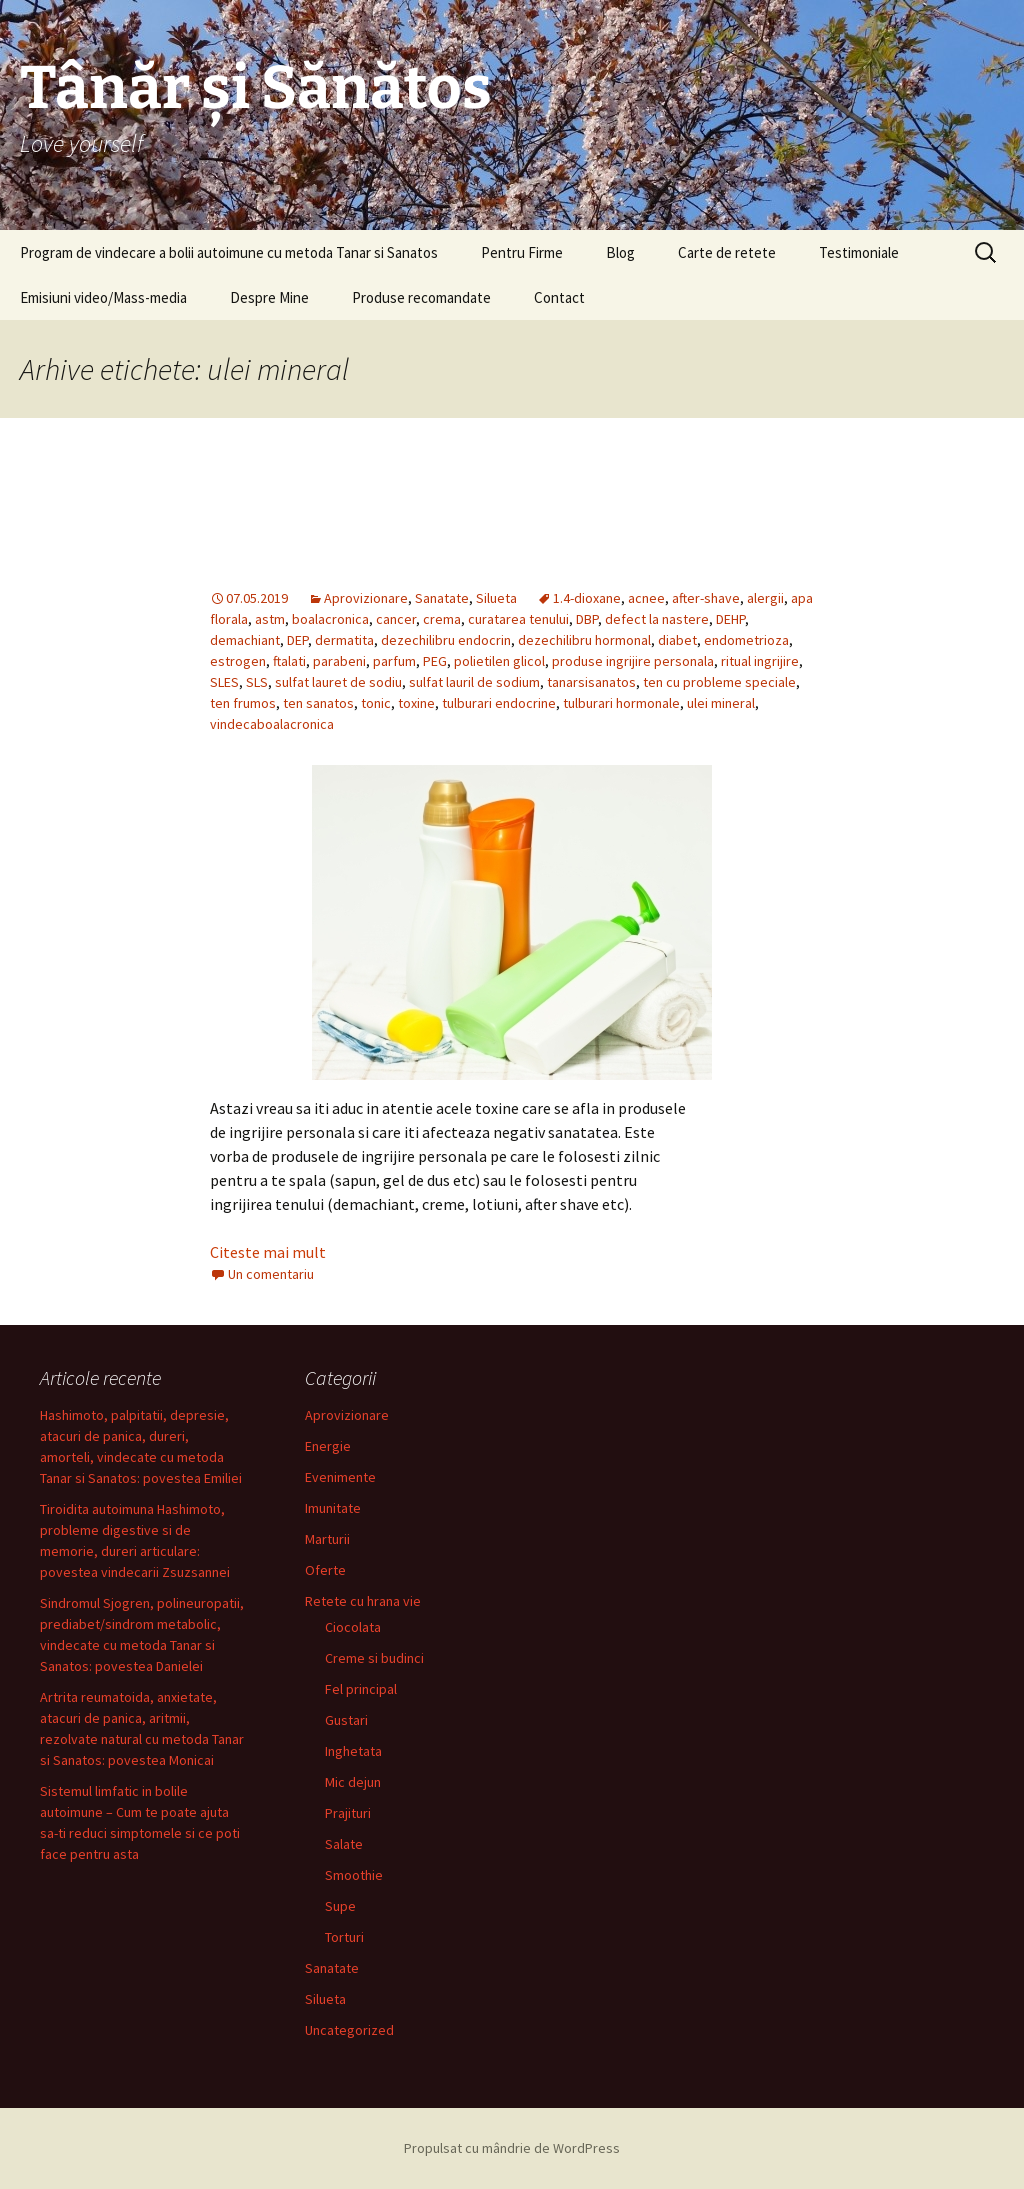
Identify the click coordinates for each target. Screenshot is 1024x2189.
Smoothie (354, 1875)
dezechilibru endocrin (446, 640)
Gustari (346, 1720)
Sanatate (442, 598)
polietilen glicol (499, 661)
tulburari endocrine (499, 703)
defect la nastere (657, 619)
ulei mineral (721, 703)
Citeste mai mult (268, 1252)
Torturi (344, 1937)
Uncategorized (349, 2030)
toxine (416, 703)
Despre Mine (269, 297)
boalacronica (330, 619)
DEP (297, 640)
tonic (376, 703)
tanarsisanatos (591, 682)
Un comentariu (271, 1274)
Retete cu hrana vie (363, 1601)
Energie (328, 1446)
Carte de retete (727, 252)
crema (442, 619)
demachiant (245, 640)
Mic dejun (353, 1782)
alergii (765, 598)
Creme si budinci (374, 1658)
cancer (396, 619)
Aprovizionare (366, 598)
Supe (340, 1906)
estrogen (238, 661)
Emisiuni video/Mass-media (103, 297)
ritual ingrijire (760, 661)
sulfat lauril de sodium (474, 682)
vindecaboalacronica (272, 724)
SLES (224, 682)
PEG (435, 661)
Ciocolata (353, 1627)
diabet (677, 640)
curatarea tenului (518, 619)
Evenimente (340, 1477)
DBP (587, 619)
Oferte (325, 1570)
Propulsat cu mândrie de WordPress (512, 2148)
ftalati (289, 661)
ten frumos (243, 703)
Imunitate (333, 1508)
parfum (394, 661)
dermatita (344, 640)
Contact (559, 297)
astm (270, 619)
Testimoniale (859, 252)
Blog (620, 252)
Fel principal (361, 1689)
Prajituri (348, 1813)
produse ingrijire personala (633, 661)
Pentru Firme (522, 252)
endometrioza (746, 640)
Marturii (327, 1539)
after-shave (706, 598)
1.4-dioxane (587, 598)
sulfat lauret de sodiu (338, 682)
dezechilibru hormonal (584, 640)
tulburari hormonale (621, 703)
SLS (257, 682)
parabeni (339, 661)
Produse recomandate (421, 297)
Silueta (496, 598)
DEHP (730, 619)
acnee (646, 598)
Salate (344, 1844)
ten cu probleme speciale (719, 682)
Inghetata (353, 1751)
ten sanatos (318, 703)
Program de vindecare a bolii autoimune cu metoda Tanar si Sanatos (229, 252)
